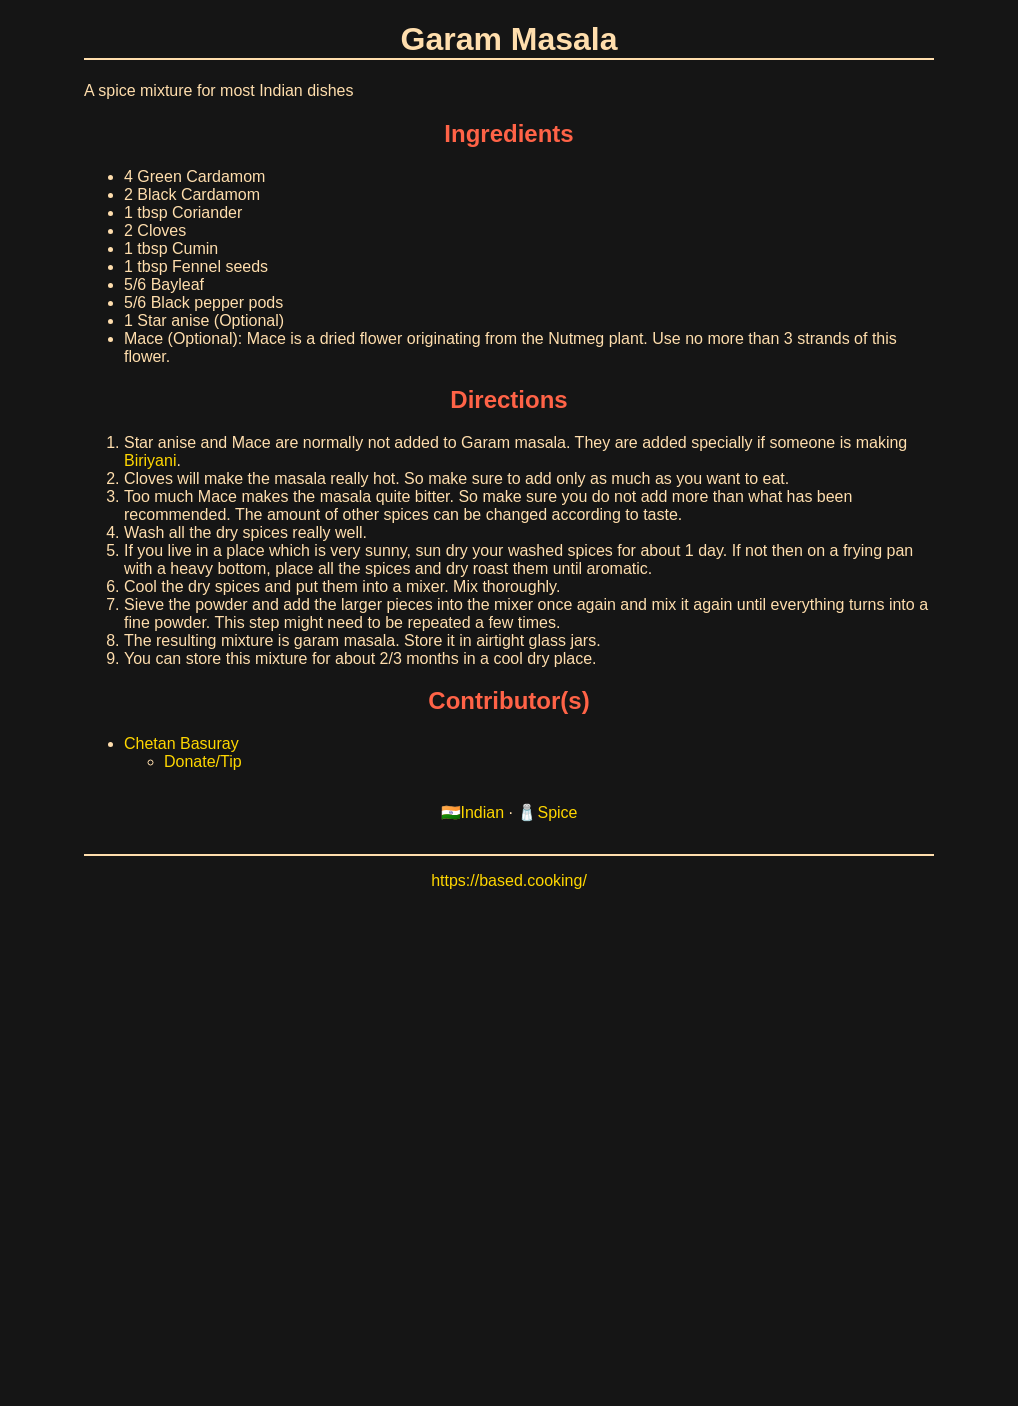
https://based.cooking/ (509, 880)
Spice (557, 812)
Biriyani (150, 460)
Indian (483, 812)
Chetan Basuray (181, 743)
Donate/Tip (203, 761)
